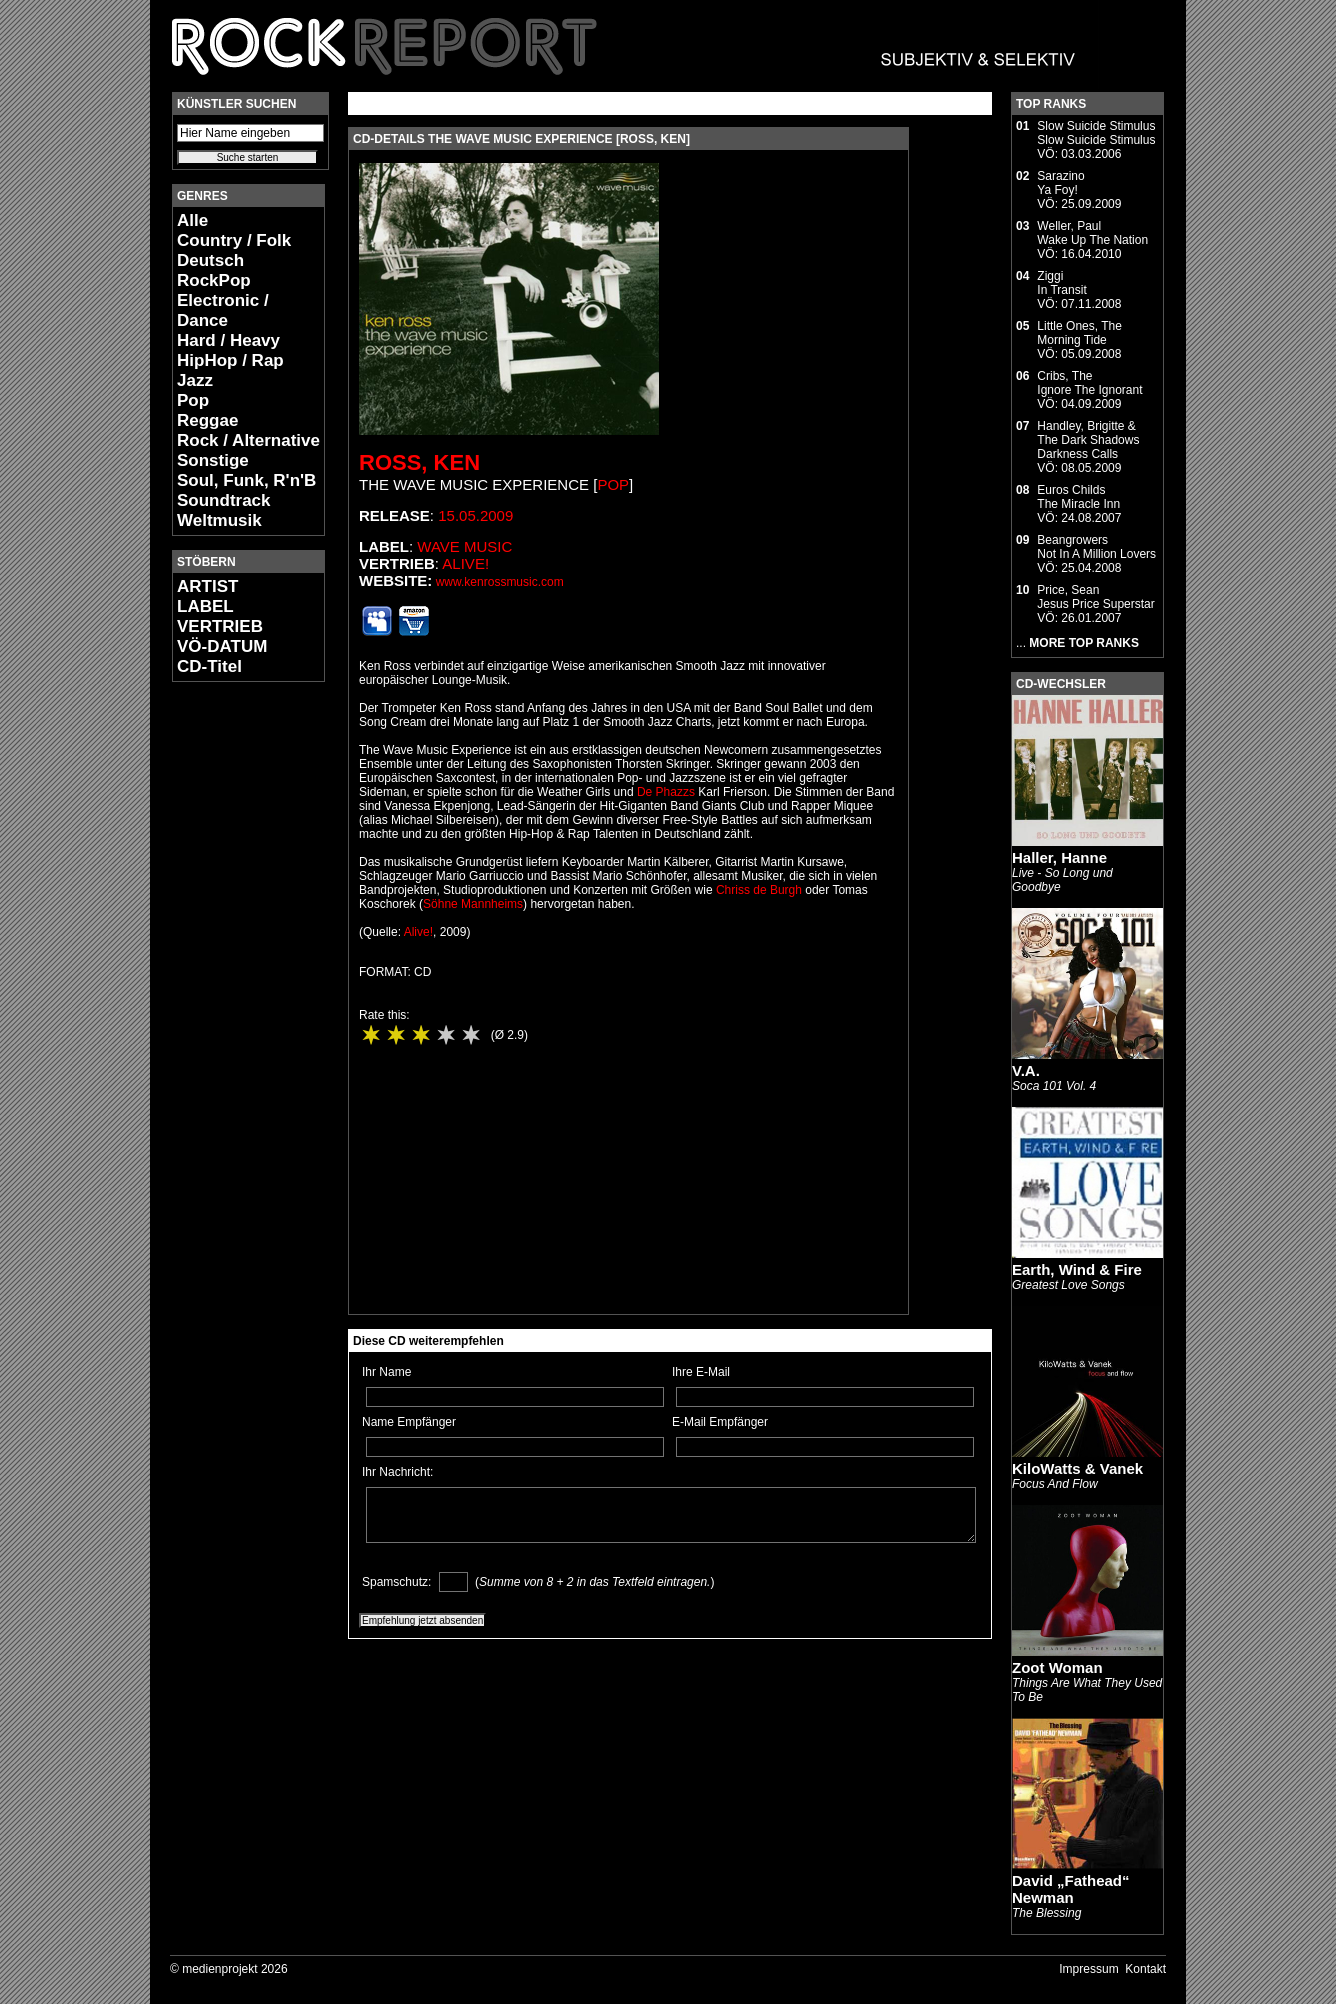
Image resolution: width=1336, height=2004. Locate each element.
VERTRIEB (220, 626)
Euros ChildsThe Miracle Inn (1078, 497)
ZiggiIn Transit (1061, 283)
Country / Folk (234, 240)
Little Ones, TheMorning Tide (1079, 333)
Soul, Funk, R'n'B (246, 480)
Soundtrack (224, 500)
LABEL (205, 606)
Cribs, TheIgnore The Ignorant (1089, 383)
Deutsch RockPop (214, 270)
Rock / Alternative (248, 440)
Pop (193, 400)
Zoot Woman (1057, 1667)
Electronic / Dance (223, 310)
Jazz (195, 380)
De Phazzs (666, 792)
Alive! (465, 563)
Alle (192, 220)
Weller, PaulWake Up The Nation (1092, 233)
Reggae (207, 420)
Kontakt (1145, 1969)
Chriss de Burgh (759, 890)
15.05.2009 (475, 515)
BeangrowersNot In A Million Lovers (1096, 547)
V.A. (1026, 1070)
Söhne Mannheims (473, 904)
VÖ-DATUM (222, 646)
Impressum (1088, 1969)
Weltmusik (219, 520)
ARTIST (207, 586)
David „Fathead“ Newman (1071, 1889)
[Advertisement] (232, 996)
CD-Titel (209, 666)
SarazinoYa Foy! (1060, 183)
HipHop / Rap (230, 360)
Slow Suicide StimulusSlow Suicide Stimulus (1096, 133)
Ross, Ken (419, 462)
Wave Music (464, 546)
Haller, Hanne (1059, 857)
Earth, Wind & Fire (1077, 1269)
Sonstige (213, 460)
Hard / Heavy (228, 340)
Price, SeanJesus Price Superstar (1095, 597)
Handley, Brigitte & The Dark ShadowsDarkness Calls (1088, 440)
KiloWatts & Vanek (1077, 1468)
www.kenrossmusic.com (500, 582)
